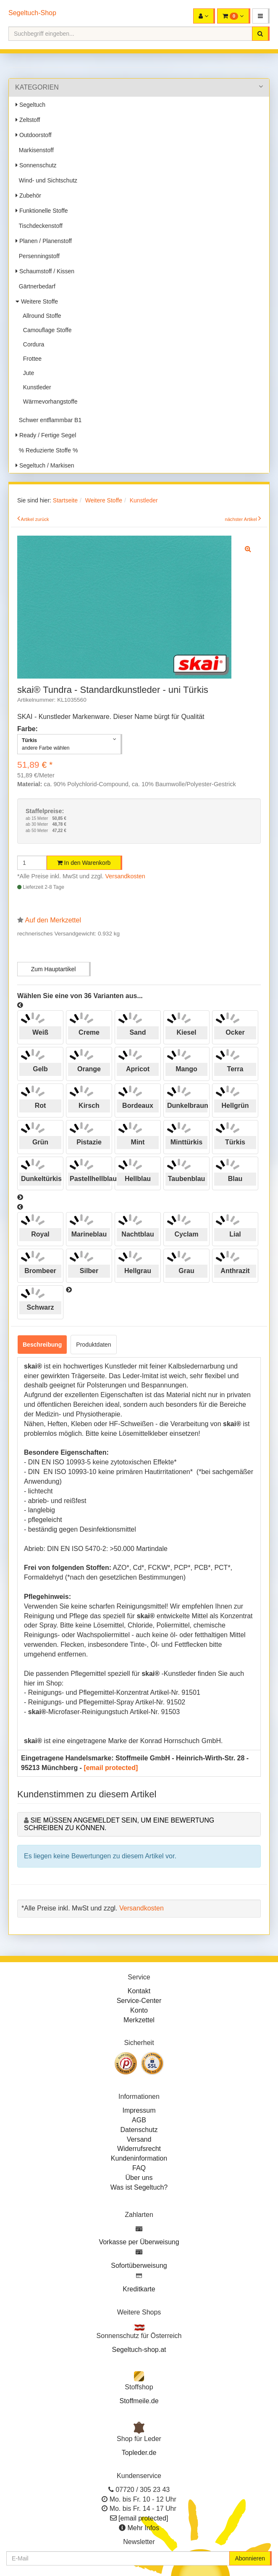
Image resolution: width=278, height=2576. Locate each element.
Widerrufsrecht (139, 2148)
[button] (261, 16)
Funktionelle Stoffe (42, 210)
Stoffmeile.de (138, 2400)
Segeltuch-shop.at (139, 2349)
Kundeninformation (139, 2158)
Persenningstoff (38, 256)
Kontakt (139, 1991)
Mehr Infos (143, 2527)
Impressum (138, 2110)
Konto (139, 2010)
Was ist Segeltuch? (139, 2187)
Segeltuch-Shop (32, 12)
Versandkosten (125, 876)
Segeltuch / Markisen (45, 465)
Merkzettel (139, 2020)
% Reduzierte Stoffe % (47, 450)
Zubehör (28, 195)
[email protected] (111, 1767)
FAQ (139, 2168)
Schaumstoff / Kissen (45, 271)
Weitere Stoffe (37, 301)
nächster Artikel (241, 519)
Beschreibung (42, 1344)
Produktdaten (93, 1344)
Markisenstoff (35, 150)
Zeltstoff (28, 119)
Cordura (32, 344)
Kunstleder (35, 387)
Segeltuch (30, 104)
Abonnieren (250, 2558)
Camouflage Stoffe (45, 330)
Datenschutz (139, 2129)
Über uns (139, 2177)
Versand (139, 2139)
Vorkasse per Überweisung (139, 2242)
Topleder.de (139, 2452)
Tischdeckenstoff (39, 225)
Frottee (31, 358)
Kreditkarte (139, 2289)
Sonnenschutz (36, 165)
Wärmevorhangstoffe (48, 401)
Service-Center (139, 2000)
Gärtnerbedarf (35, 286)
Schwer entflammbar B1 (48, 420)
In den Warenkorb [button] (84, 862)
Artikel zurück (35, 519)
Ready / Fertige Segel (46, 435)
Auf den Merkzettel (53, 920)
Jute (27, 373)
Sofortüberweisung (139, 2265)
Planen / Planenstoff (44, 241)
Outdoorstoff (34, 135)
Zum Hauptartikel (53, 969)
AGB (139, 2120)
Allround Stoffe (40, 315)
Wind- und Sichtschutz (46, 180)
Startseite (65, 500)
